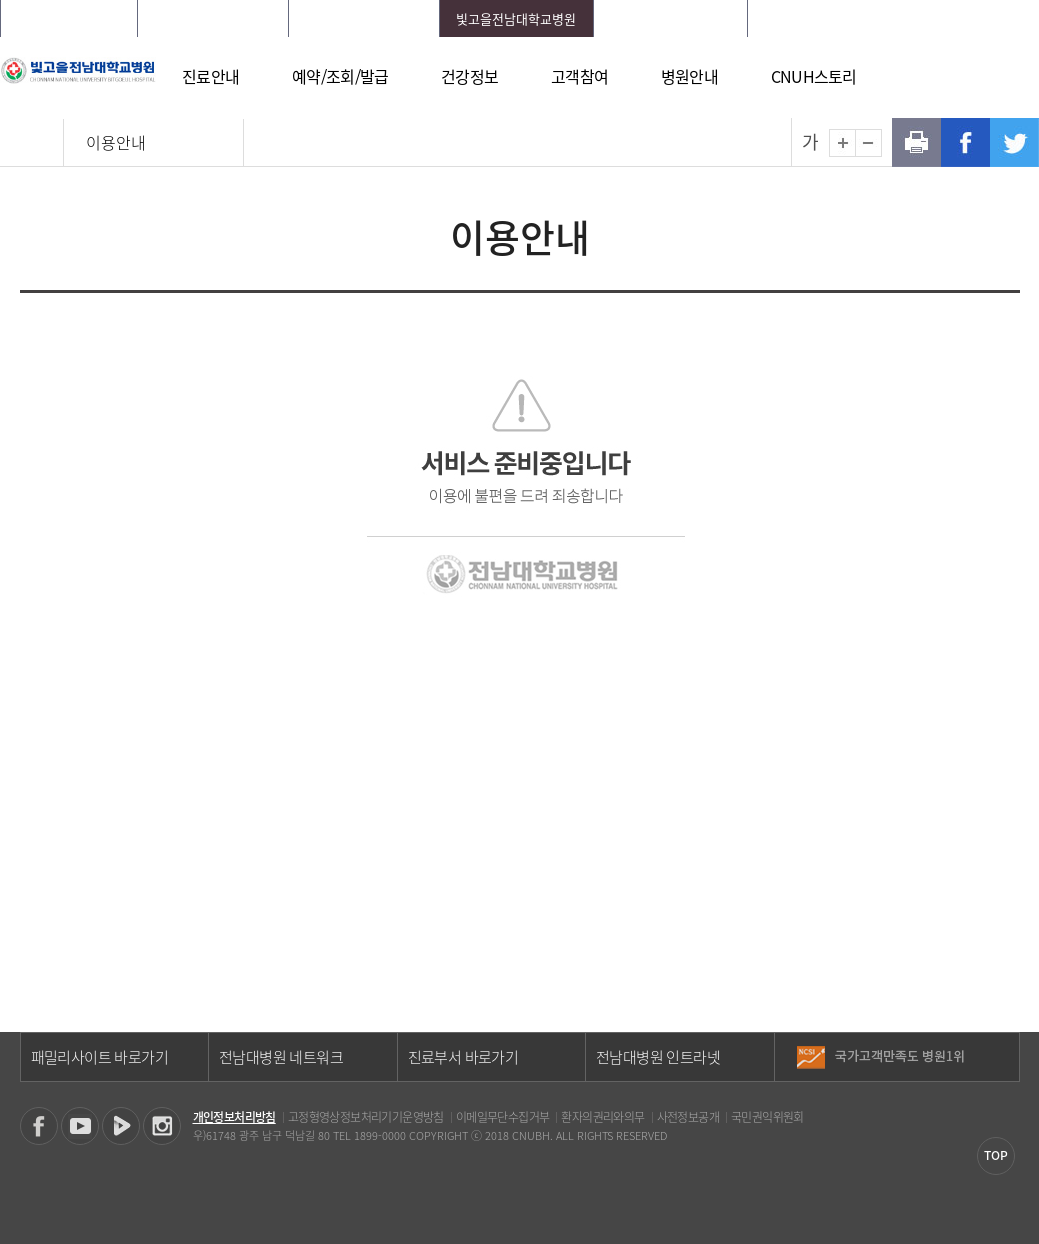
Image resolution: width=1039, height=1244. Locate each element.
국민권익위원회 (767, 1117)
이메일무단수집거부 (503, 1117)
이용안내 (116, 142)
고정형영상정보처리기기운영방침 (366, 1117)
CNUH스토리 (814, 76)
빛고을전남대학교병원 (516, 18)
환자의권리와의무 (602, 1117)
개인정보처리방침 (234, 1117)
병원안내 (689, 76)
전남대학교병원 (69, 18)
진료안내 (210, 76)
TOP (996, 1155)
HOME (793, 18)
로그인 (843, 18)
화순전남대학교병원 (213, 18)
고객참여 (579, 76)
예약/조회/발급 (340, 76)
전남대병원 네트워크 (281, 1057)
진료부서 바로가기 (463, 1057)
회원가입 (902, 18)
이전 (1003, 1049)
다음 (1003, 1064)
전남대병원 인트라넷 (658, 1057)
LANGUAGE (974, 18)
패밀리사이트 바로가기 (99, 1057)
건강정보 (469, 76)
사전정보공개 (688, 1117)
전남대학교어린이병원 (671, 18)
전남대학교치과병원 (364, 18)
